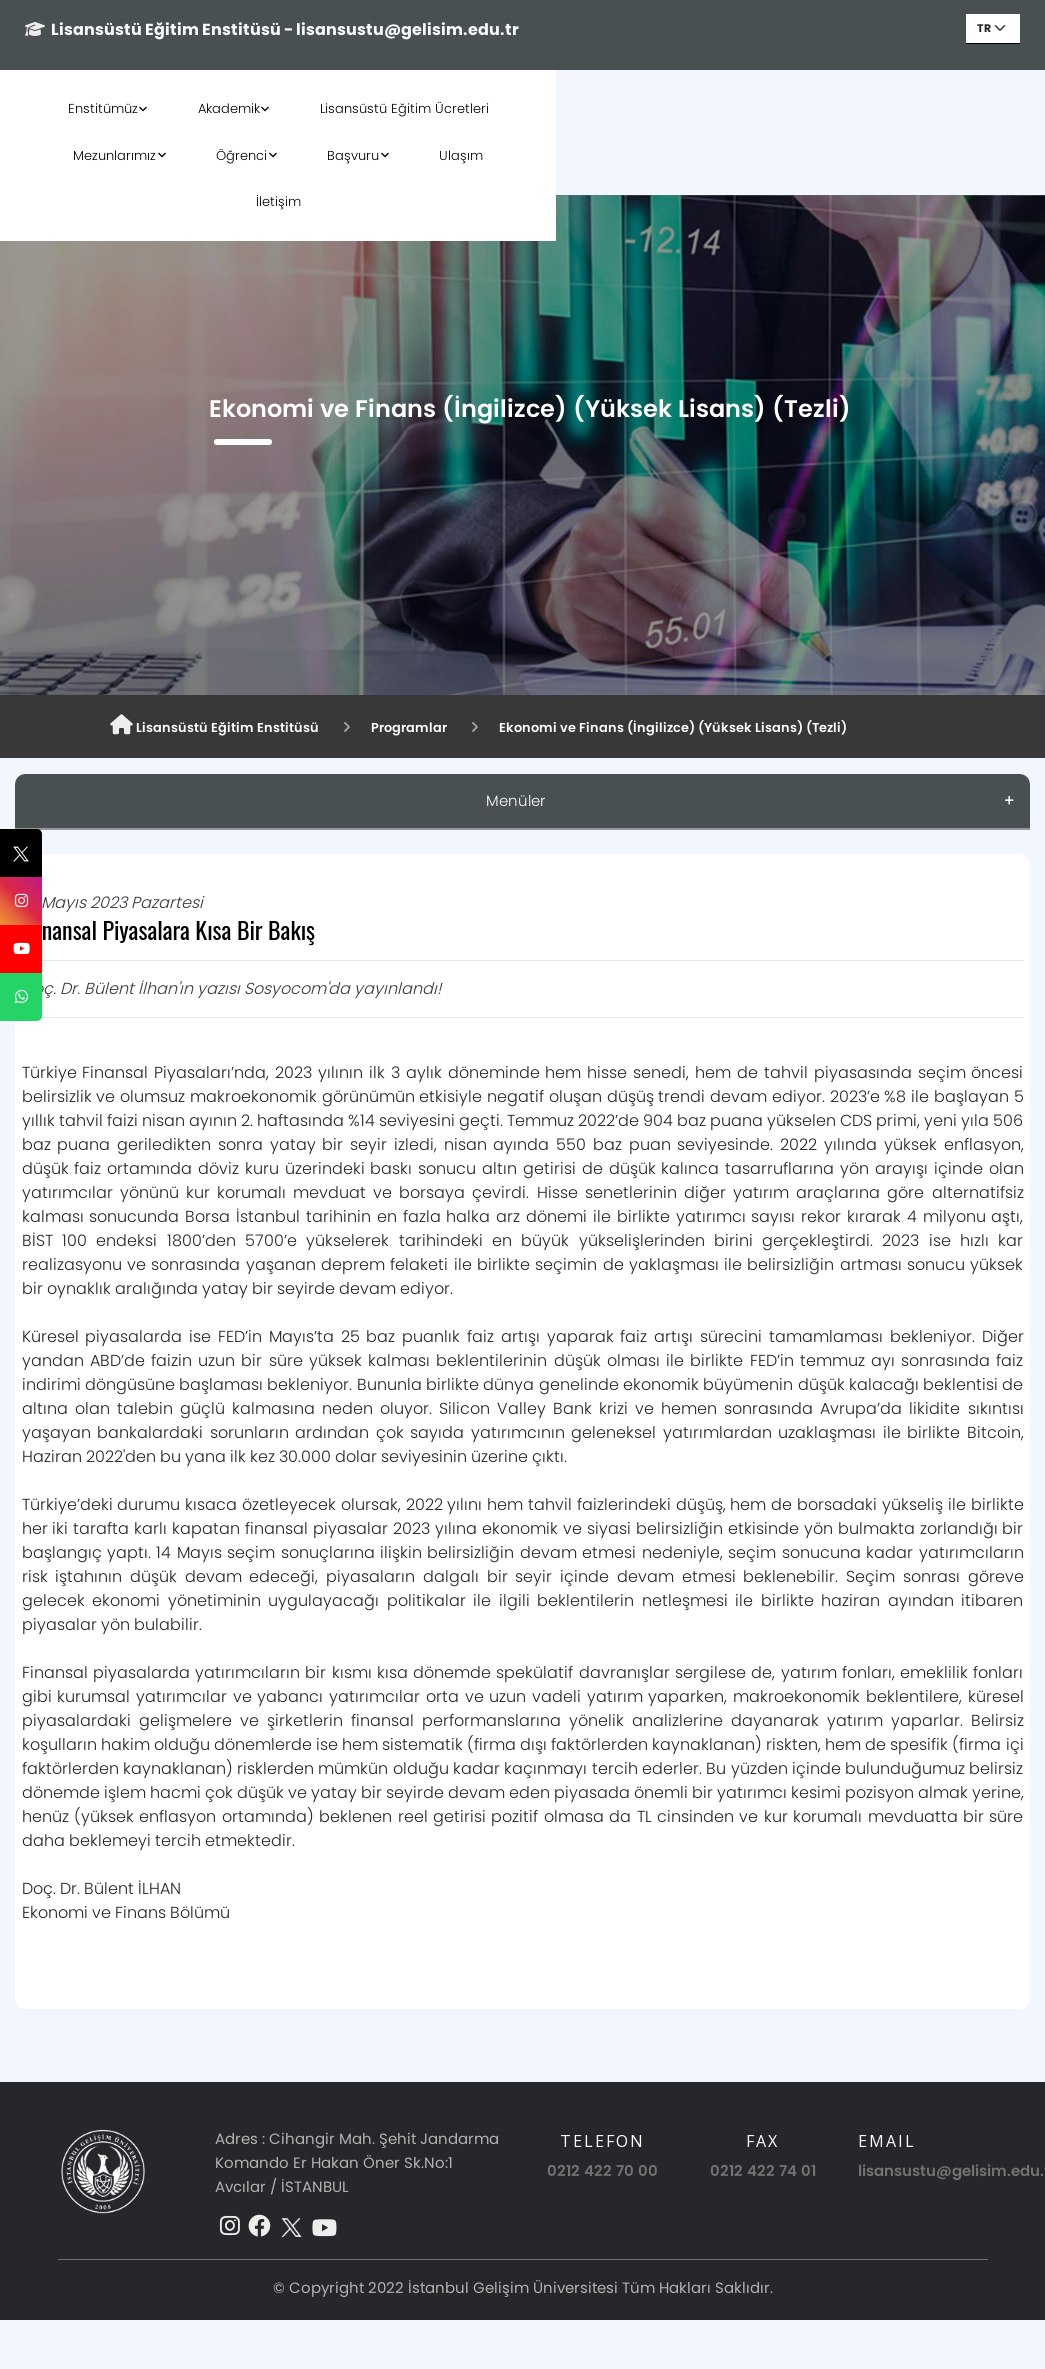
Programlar (434, 727)
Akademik (238, 108)
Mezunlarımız (599, 108)
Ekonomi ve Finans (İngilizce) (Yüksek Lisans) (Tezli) (720, 727)
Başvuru (838, 108)
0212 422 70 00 (602, 2170)
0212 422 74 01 (763, 2170)
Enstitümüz (112, 108)
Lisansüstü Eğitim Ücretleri (413, 108)
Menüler (515, 800)
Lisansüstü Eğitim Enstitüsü (225, 726)
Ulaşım (946, 108)
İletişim (522, 155)
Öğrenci (726, 108)
